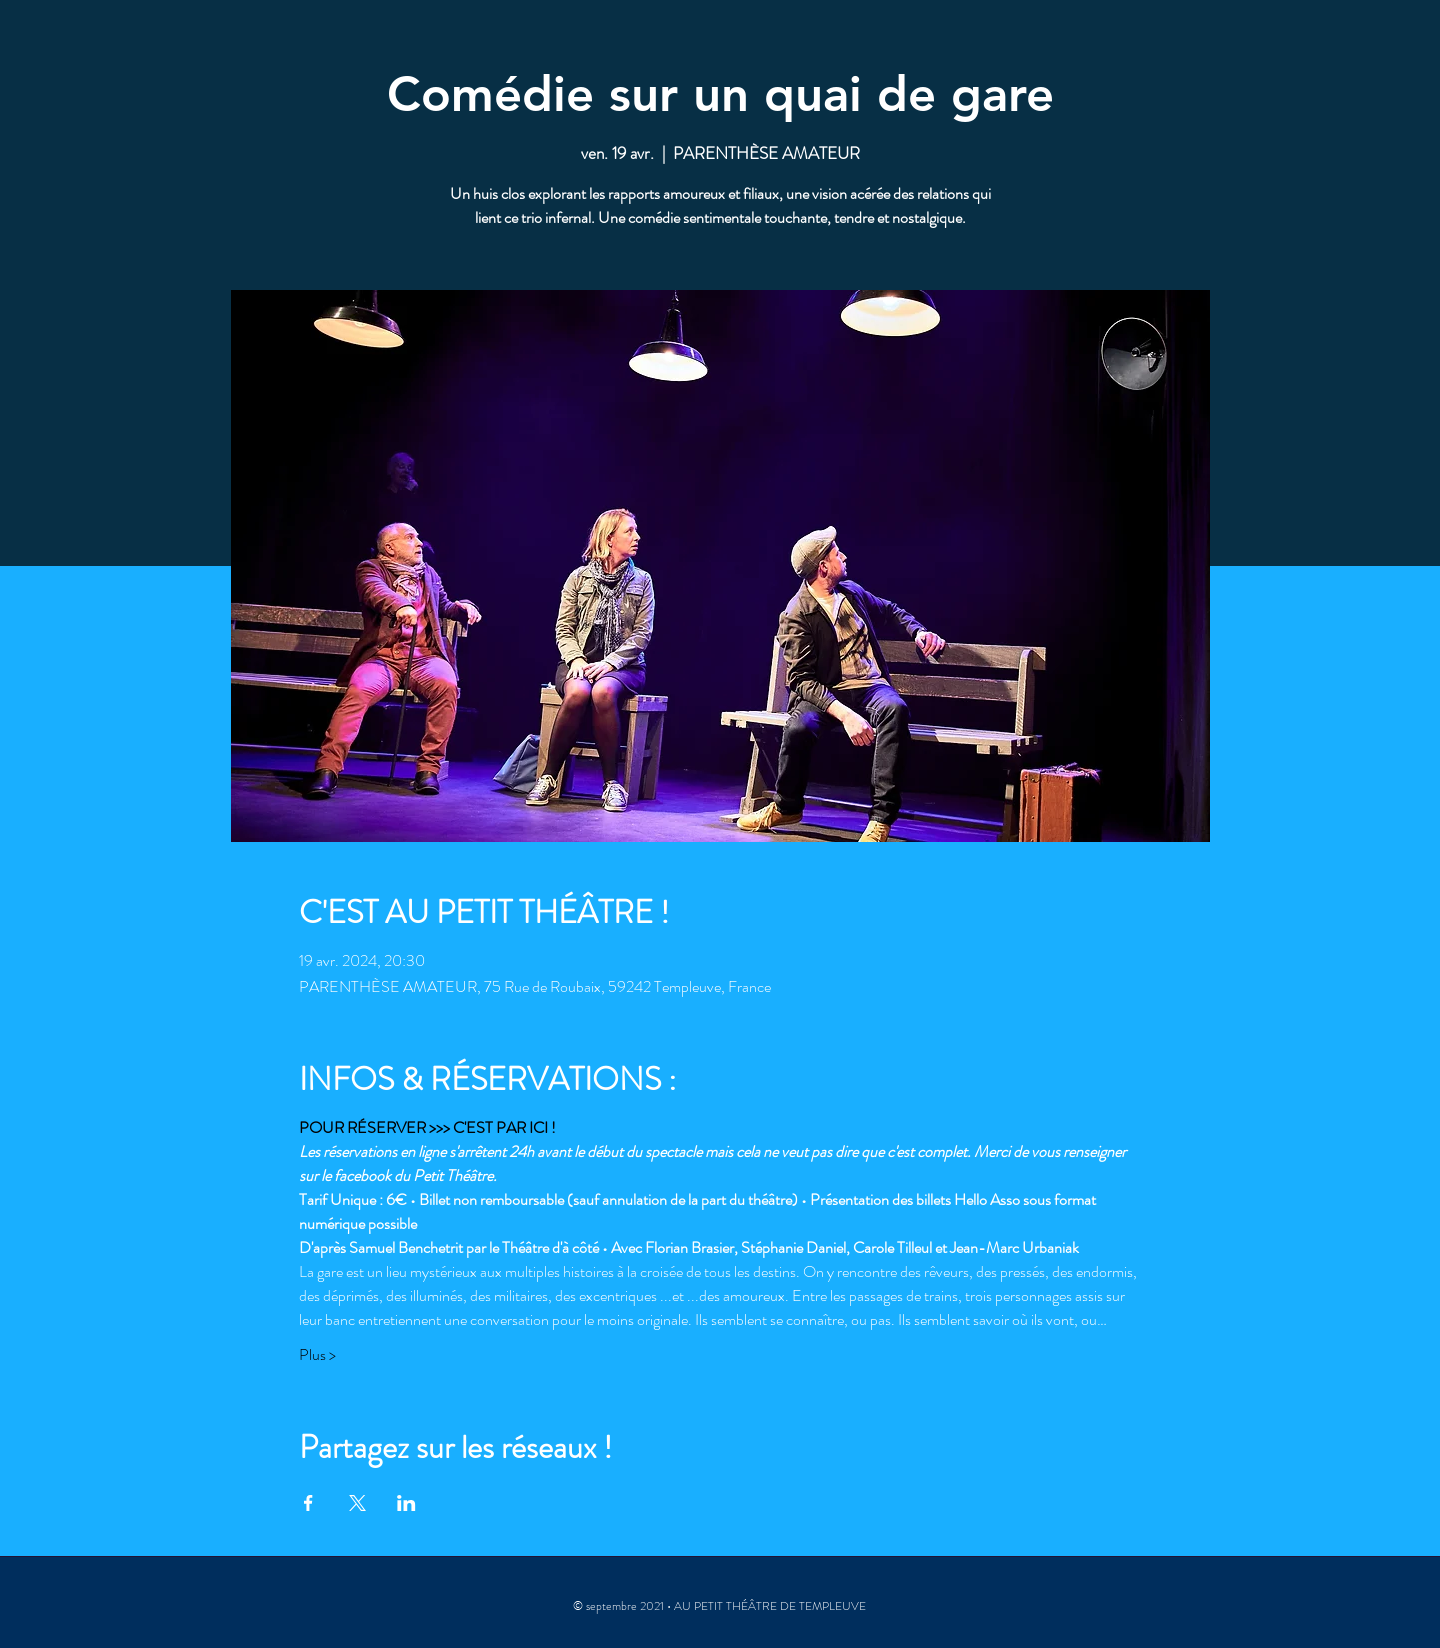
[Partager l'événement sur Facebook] (308, 1503)
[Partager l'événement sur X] (357, 1503)
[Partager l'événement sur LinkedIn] (406, 1503)
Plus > (317, 1355)
